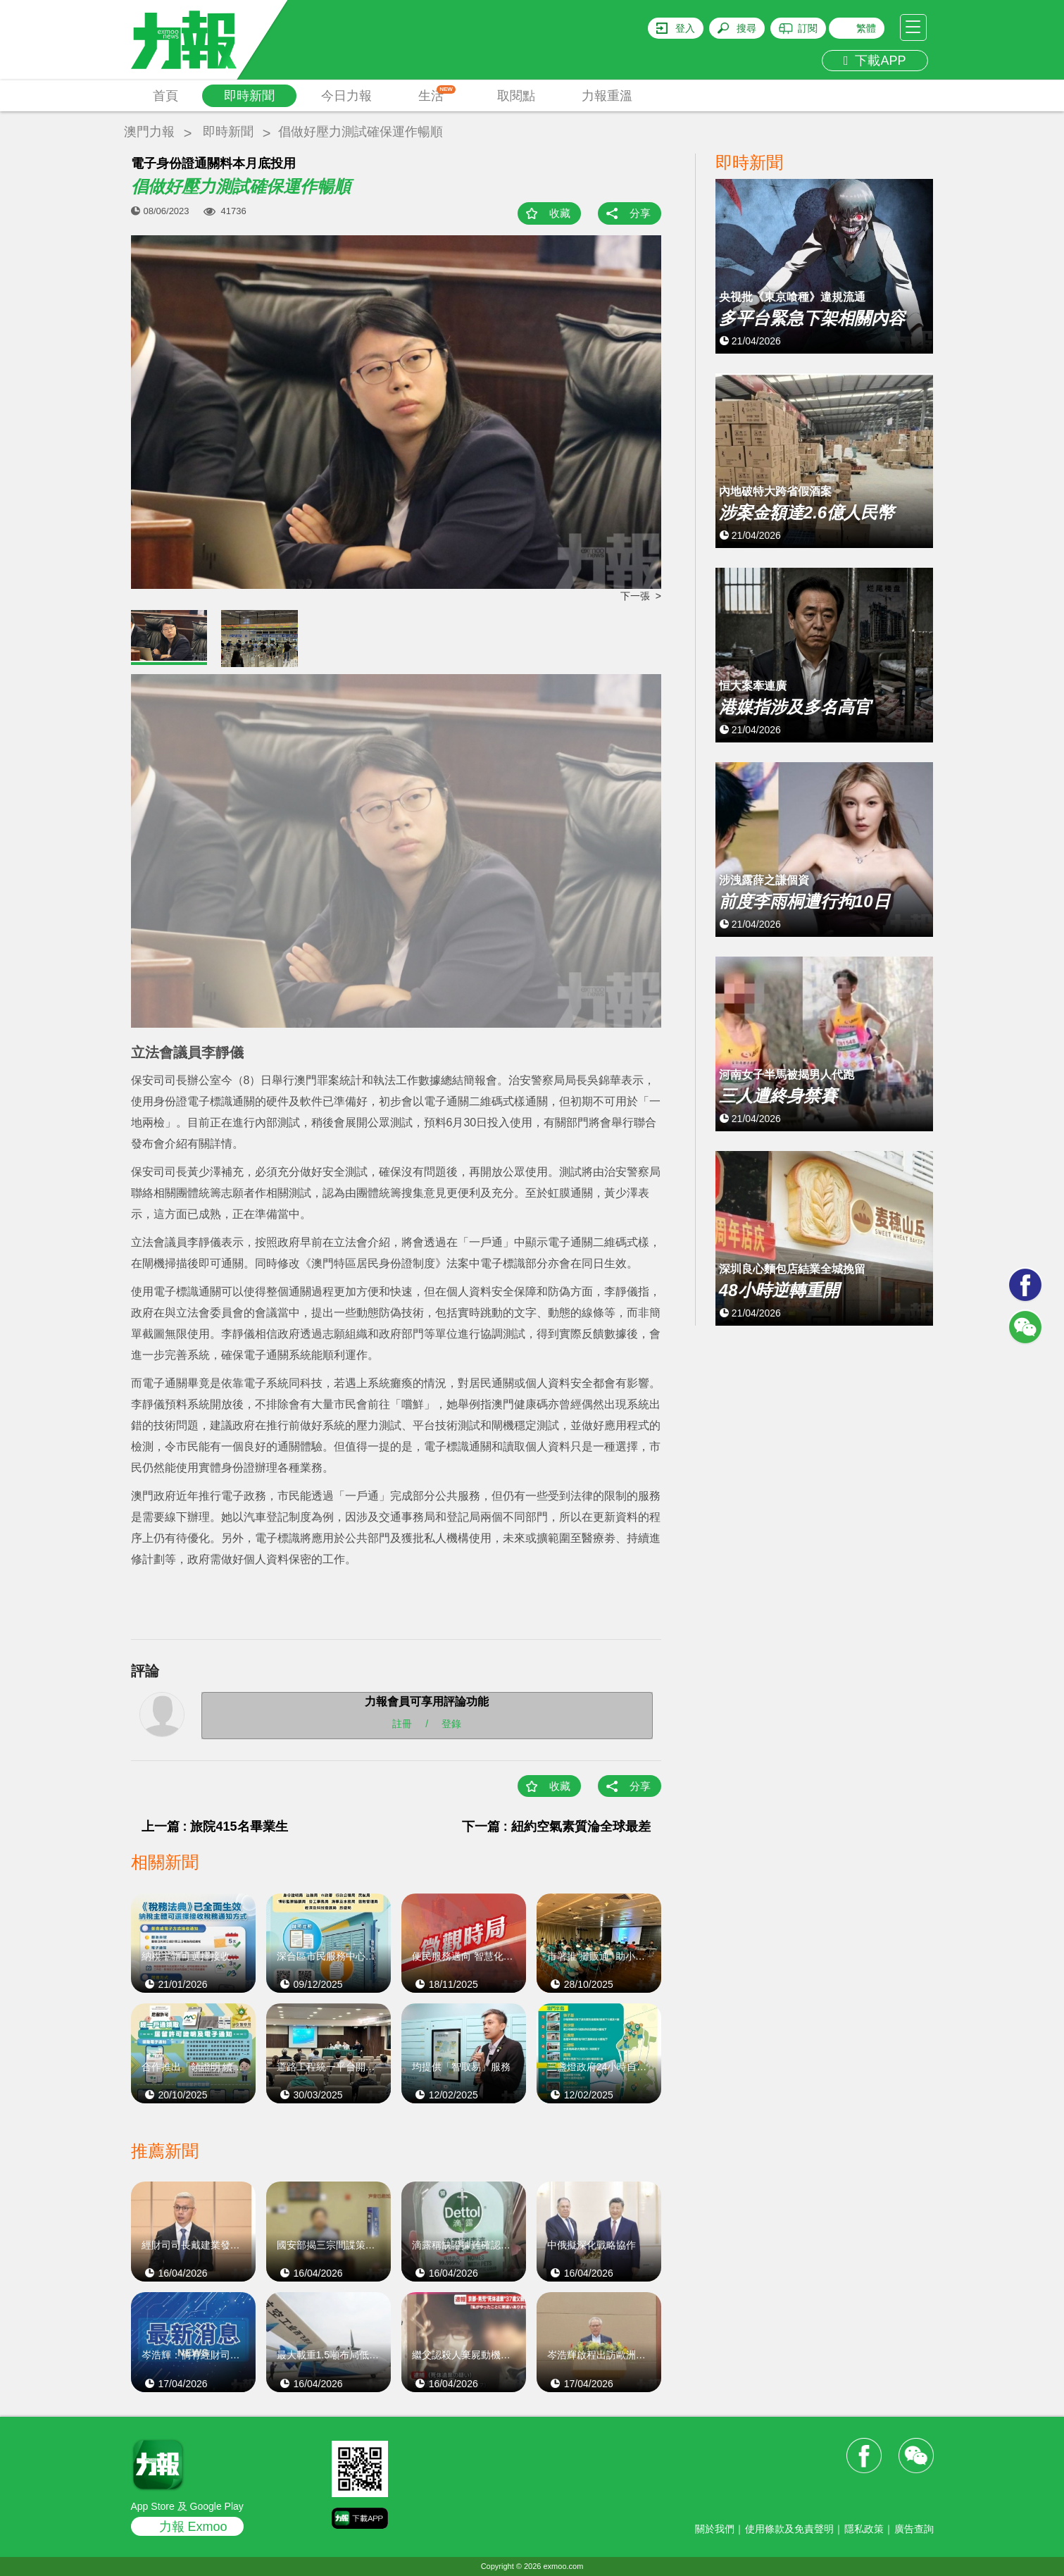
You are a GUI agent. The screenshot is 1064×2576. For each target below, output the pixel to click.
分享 (640, 213)
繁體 (866, 28)
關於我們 (714, 2528)
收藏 (559, 213)
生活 (437, 94)
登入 (685, 28)
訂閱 (808, 28)
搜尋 (746, 28)
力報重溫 (607, 96)
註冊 (402, 1723)
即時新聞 (249, 96)
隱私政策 (864, 2528)
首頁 (165, 96)
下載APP (875, 61)
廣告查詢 (914, 2528)
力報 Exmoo (193, 2527)
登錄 (451, 1723)
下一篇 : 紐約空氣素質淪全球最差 (556, 1826)
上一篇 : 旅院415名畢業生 (215, 1826)
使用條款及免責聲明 (789, 2528)
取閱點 (516, 96)
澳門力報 (149, 132)
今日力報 (346, 96)
